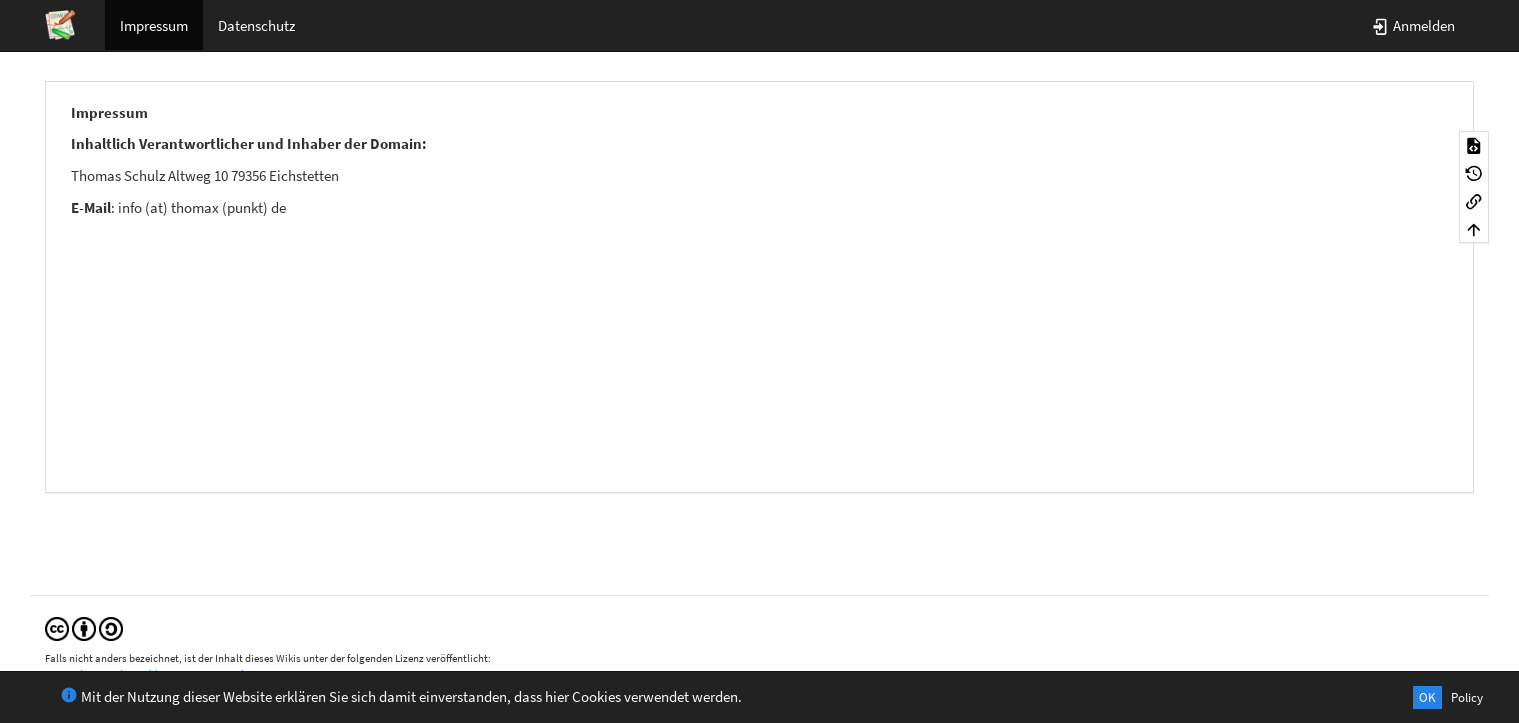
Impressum (154, 25)
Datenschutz (256, 25)
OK (1427, 697)
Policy (1467, 697)
